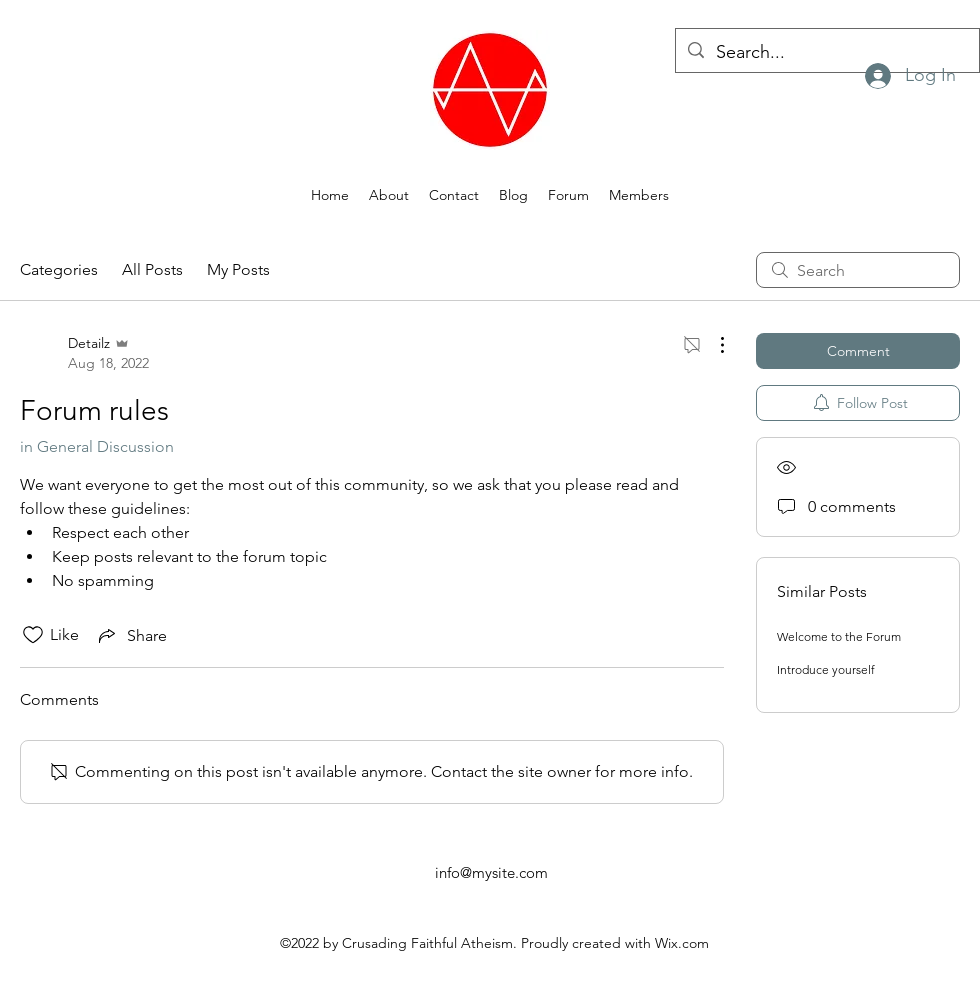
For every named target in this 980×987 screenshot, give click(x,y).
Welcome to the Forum (839, 636)
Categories (59, 269)
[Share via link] (131, 635)
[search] (858, 270)
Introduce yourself (826, 669)
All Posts (152, 269)
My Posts (238, 269)
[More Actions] (712, 345)
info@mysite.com (491, 872)
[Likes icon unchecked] (33, 635)
